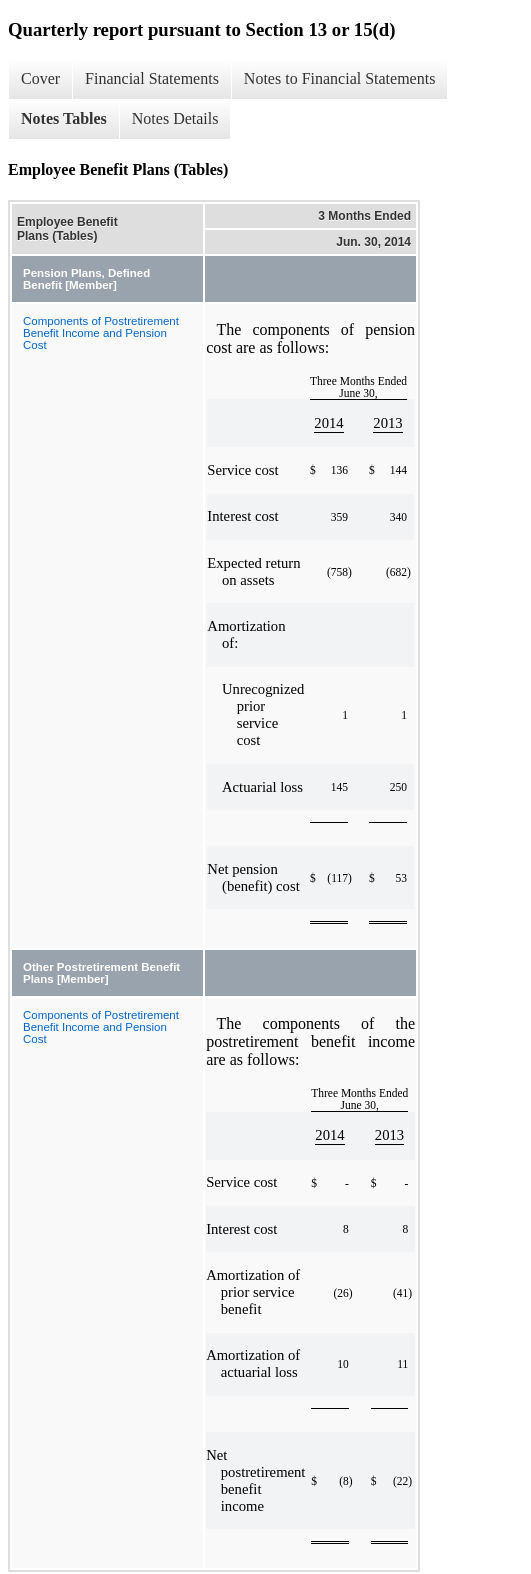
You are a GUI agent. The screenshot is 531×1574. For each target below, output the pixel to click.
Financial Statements (152, 78)
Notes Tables (64, 118)
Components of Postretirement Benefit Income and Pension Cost (101, 333)
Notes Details (175, 118)
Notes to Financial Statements (340, 78)
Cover (40, 78)
